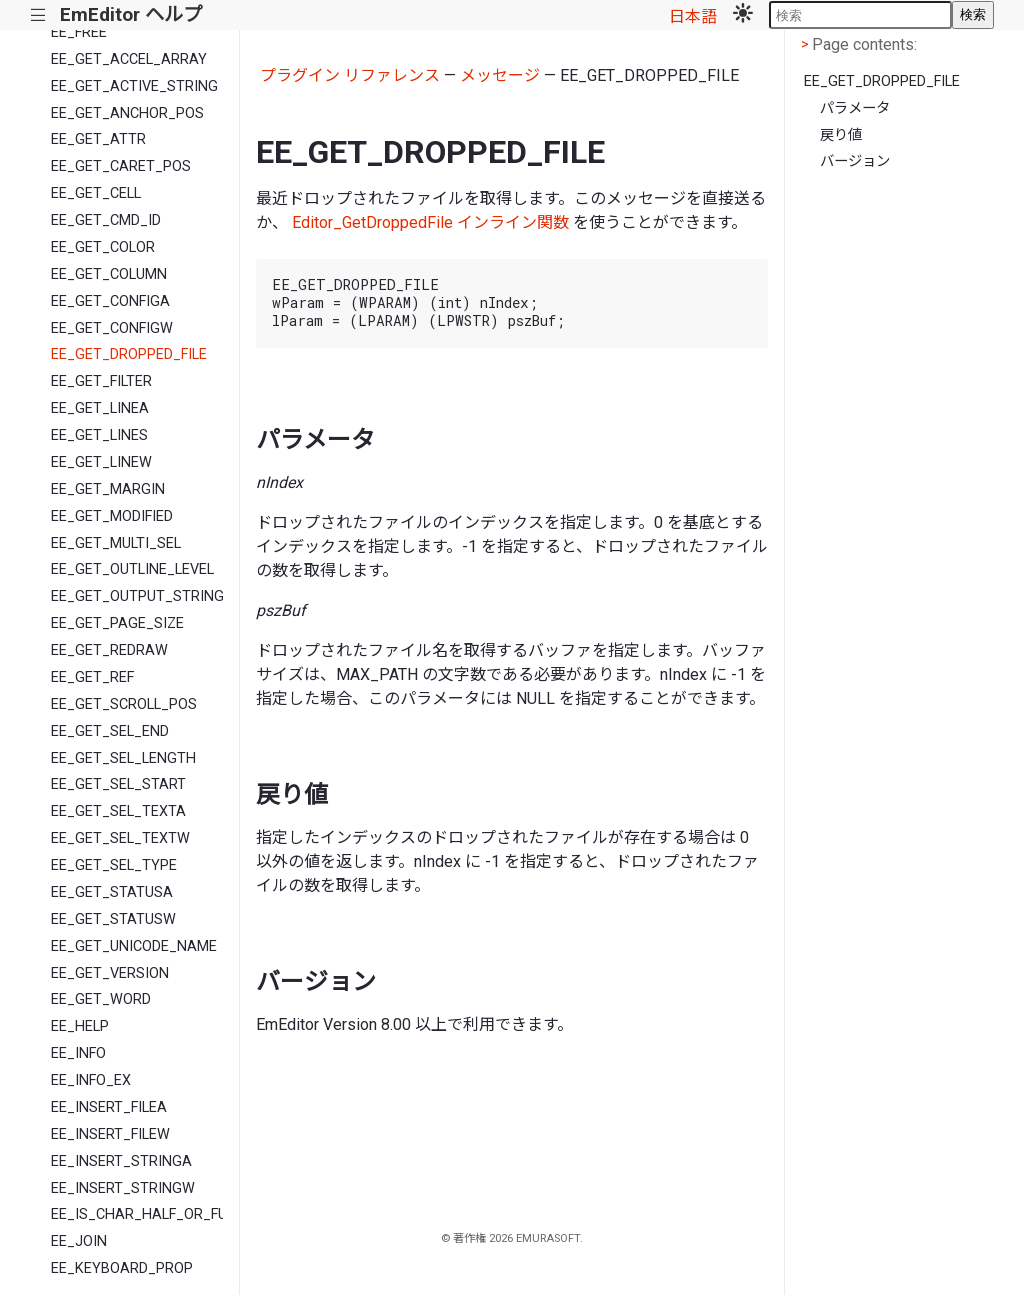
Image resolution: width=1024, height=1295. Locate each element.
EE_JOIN (79, 1241)
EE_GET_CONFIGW (112, 328)
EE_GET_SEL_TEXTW (120, 838)
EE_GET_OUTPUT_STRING (137, 596)
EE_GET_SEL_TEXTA (118, 811)
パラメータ (855, 108)
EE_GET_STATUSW (113, 919)
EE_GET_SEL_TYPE (114, 865)
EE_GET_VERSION (110, 973)
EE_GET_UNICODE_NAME (134, 946)
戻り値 (841, 135)
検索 (973, 14)
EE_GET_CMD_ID (106, 220)
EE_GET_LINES (99, 435)
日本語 (693, 16)
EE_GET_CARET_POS (121, 166)
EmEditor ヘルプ (131, 14)
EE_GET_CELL (96, 193)
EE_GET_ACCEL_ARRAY (129, 59)
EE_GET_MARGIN (108, 489)
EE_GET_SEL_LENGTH (123, 758)
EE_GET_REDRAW (109, 650)
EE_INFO (78, 1053)
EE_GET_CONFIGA (110, 301)
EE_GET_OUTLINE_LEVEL (132, 569)
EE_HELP (80, 1026)
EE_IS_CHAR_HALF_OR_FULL (137, 1214)
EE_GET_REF (92, 677)
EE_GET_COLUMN (109, 274)
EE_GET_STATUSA (112, 892)
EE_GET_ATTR (98, 139)
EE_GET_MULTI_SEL (116, 543)
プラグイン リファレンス (350, 75)
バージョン (855, 161)
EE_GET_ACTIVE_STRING (134, 86)
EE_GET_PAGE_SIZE (117, 623)
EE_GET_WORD (101, 999)
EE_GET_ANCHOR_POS (127, 113)
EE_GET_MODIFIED (112, 516)
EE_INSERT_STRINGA (121, 1161)
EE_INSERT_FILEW (110, 1134)
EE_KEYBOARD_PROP (122, 1268)
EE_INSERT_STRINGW (123, 1188)
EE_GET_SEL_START (118, 784)
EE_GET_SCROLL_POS (124, 704)
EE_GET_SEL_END (110, 731)
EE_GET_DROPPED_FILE (129, 354)
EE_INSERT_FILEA (109, 1107)
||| (38, 15)
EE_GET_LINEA (100, 408)
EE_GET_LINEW (101, 462)
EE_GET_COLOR (103, 247)
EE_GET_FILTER (101, 381)
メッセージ (500, 75)
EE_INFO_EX (91, 1080)
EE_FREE (79, 32)
